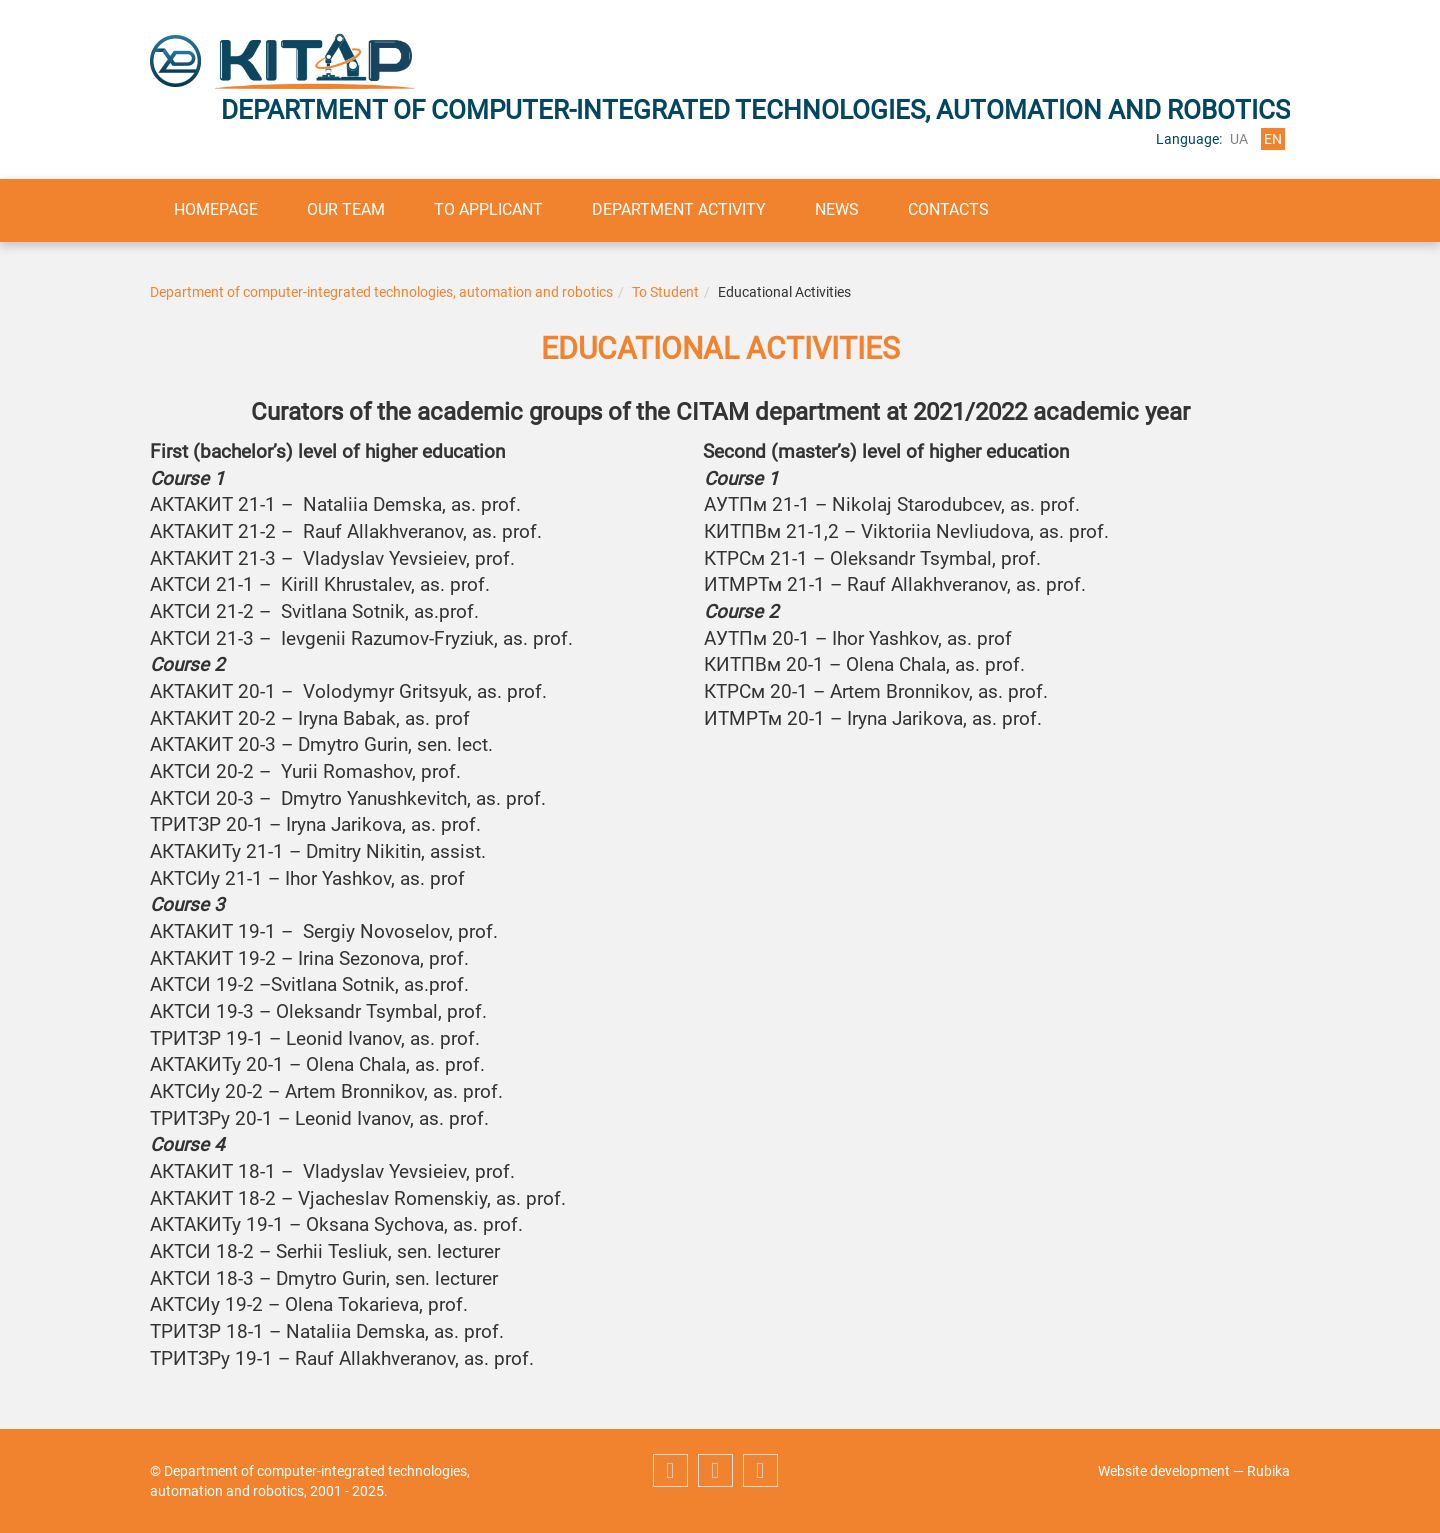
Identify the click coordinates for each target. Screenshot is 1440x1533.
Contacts (954, 209)
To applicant (491, 209)
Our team (348, 209)
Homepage (217, 209)
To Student (665, 292)
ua (1239, 139)
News (842, 209)
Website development (1164, 1471)
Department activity (683, 209)
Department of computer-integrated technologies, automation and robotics (381, 292)
